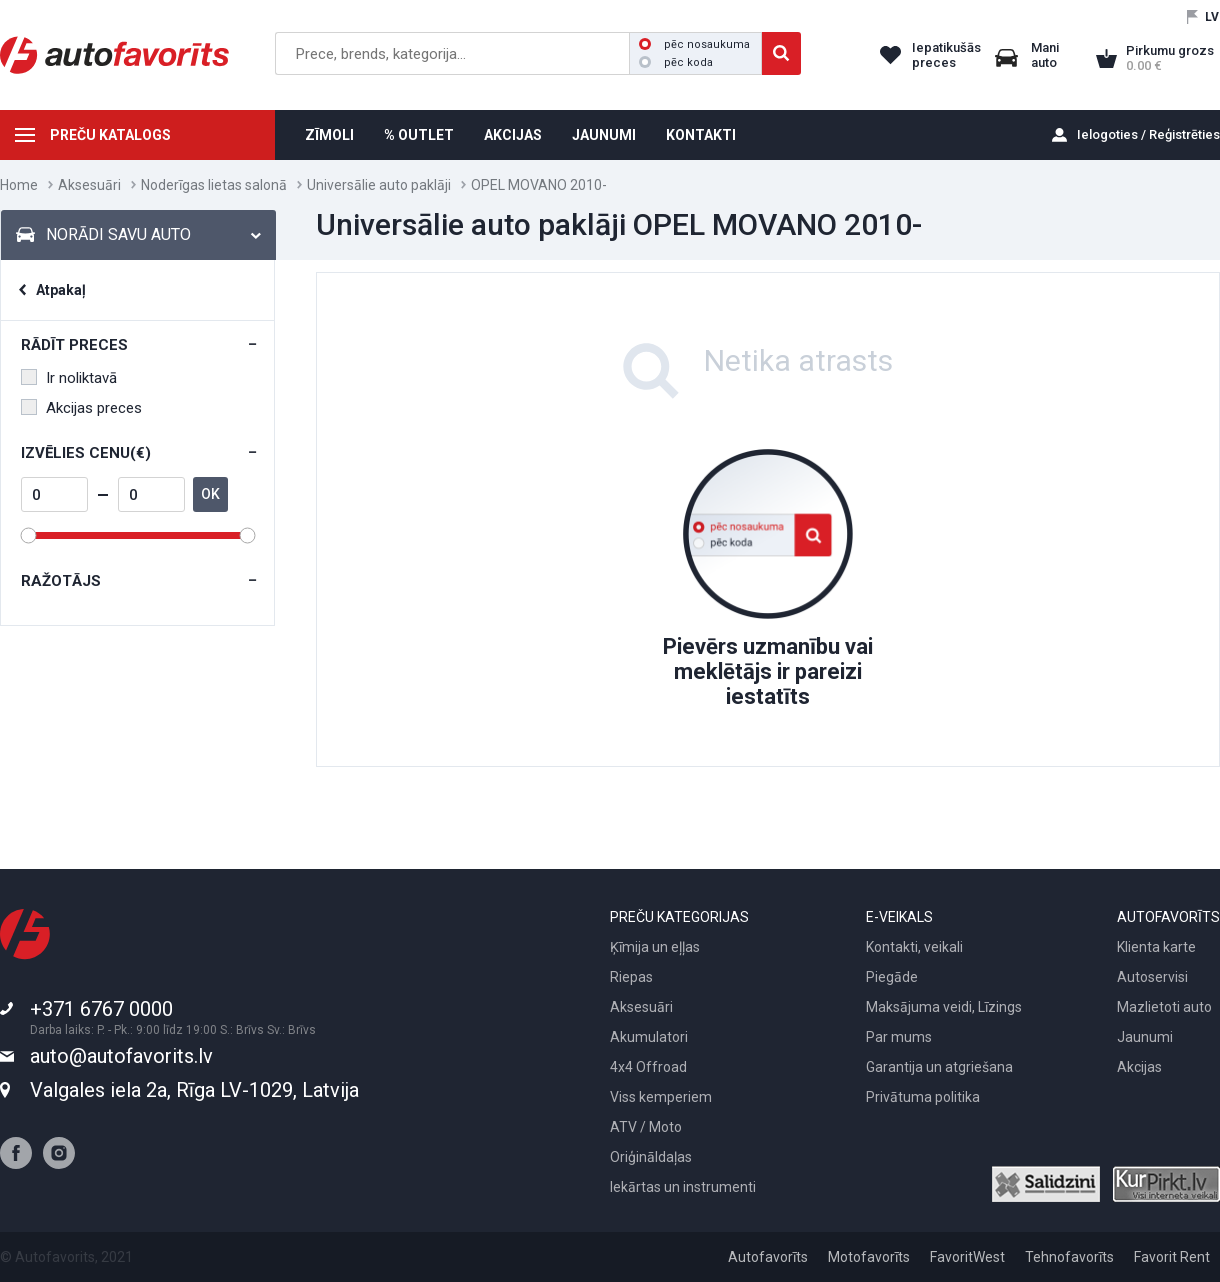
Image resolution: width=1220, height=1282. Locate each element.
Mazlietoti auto (1164, 1007)
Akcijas (1139, 1067)
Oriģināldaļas (651, 1157)
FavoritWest (967, 1257)
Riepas (631, 977)
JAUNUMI (604, 135)
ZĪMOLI (329, 135)
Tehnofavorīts (1069, 1257)
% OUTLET (419, 135)
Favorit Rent (1172, 1257)
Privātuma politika (923, 1097)
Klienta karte (1156, 947)
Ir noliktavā (69, 378)
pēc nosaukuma (694, 44)
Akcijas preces (81, 408)
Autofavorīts (768, 1257)
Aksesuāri (89, 185)
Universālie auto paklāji (379, 185)
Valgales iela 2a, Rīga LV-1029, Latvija (194, 1090)
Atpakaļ (61, 290)
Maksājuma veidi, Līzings (944, 1007)
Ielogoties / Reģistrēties (1148, 134)
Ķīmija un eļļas (655, 947)
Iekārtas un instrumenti (683, 1187)
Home (19, 185)
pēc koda (676, 62)
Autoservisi (1152, 977)
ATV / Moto (646, 1127)
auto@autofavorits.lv (121, 1056)
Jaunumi (1145, 1037)
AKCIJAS (513, 135)
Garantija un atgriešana (939, 1067)
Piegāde (892, 977)
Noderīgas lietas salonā (214, 185)
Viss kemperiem (661, 1097)
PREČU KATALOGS (110, 135)
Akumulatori (649, 1037)
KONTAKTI (701, 135)
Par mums (899, 1037)
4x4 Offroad (648, 1067)
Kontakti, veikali (914, 947)
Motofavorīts (869, 1257)
